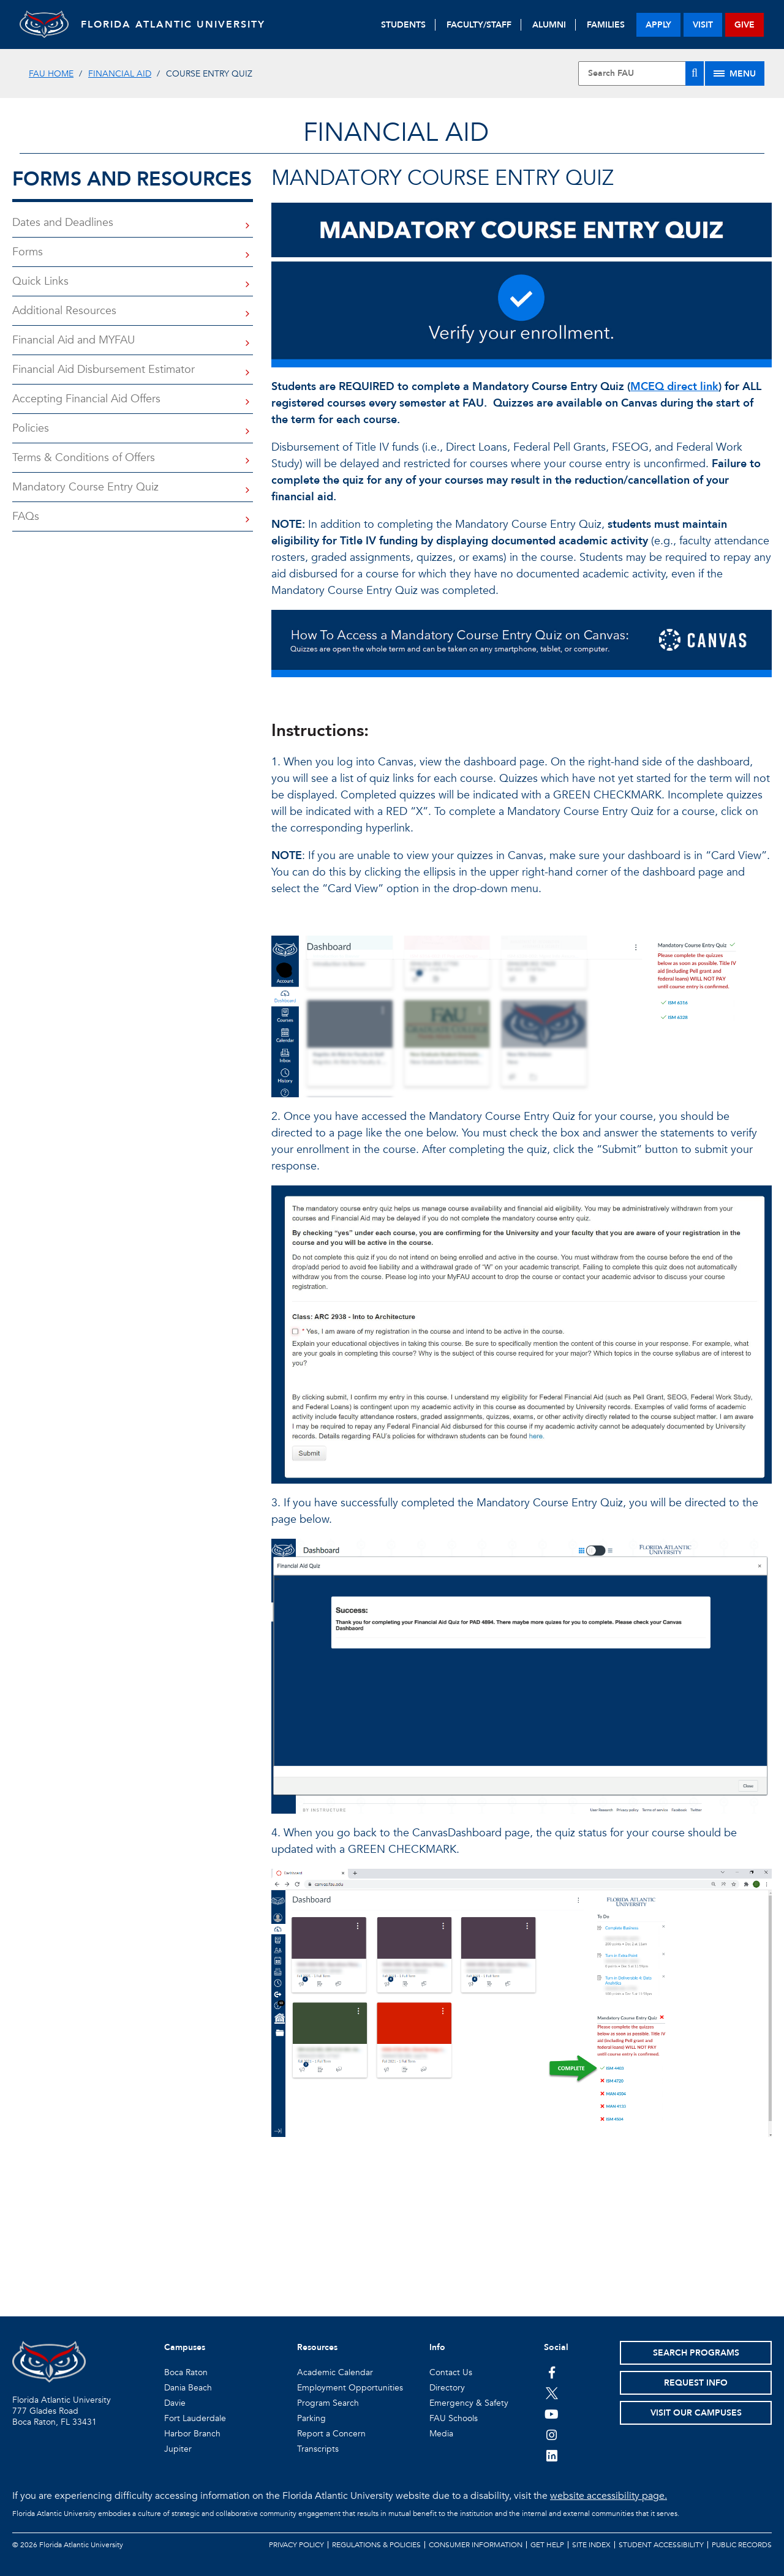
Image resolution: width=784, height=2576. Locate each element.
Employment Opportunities (350, 2388)
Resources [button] (317, 2347)
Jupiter (178, 2449)
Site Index (591, 2545)
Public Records (742, 2545)
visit (703, 25)
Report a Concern (331, 2433)
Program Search (328, 2403)
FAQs (25, 516)
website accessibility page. (608, 2496)
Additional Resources (64, 310)
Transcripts (318, 2449)
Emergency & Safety (468, 2403)
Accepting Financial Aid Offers (86, 399)
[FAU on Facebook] (551, 2372)
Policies (30, 428)
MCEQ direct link (674, 386)
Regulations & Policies (376, 2545)
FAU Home (51, 74)
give (744, 25)
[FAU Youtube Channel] (551, 2414)
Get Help (547, 2545)
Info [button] (437, 2347)
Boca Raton (186, 2372)
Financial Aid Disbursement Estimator (103, 369)
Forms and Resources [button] (132, 179)
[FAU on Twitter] (551, 2393)
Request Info (696, 2383)
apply (658, 25)
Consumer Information (475, 2545)
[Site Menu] (734, 73)
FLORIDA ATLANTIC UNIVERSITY (173, 24)
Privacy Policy (296, 2545)
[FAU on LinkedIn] (551, 2455)
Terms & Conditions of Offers (83, 457)
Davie (175, 2403)
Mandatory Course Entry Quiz (85, 487)
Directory (447, 2388)
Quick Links (40, 281)
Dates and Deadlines (62, 222)
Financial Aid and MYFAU (73, 340)
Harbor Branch (192, 2433)
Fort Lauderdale (195, 2418)
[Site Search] (641, 73)
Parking (311, 2418)
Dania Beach (188, 2388)
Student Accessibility (661, 2545)
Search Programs (696, 2353)
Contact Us (450, 2372)
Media (441, 2433)
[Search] (694, 73)
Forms (27, 252)
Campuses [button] (184, 2347)
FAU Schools (453, 2418)
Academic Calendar (335, 2372)
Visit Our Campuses (696, 2413)
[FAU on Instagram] (551, 2434)
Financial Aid (119, 74)
